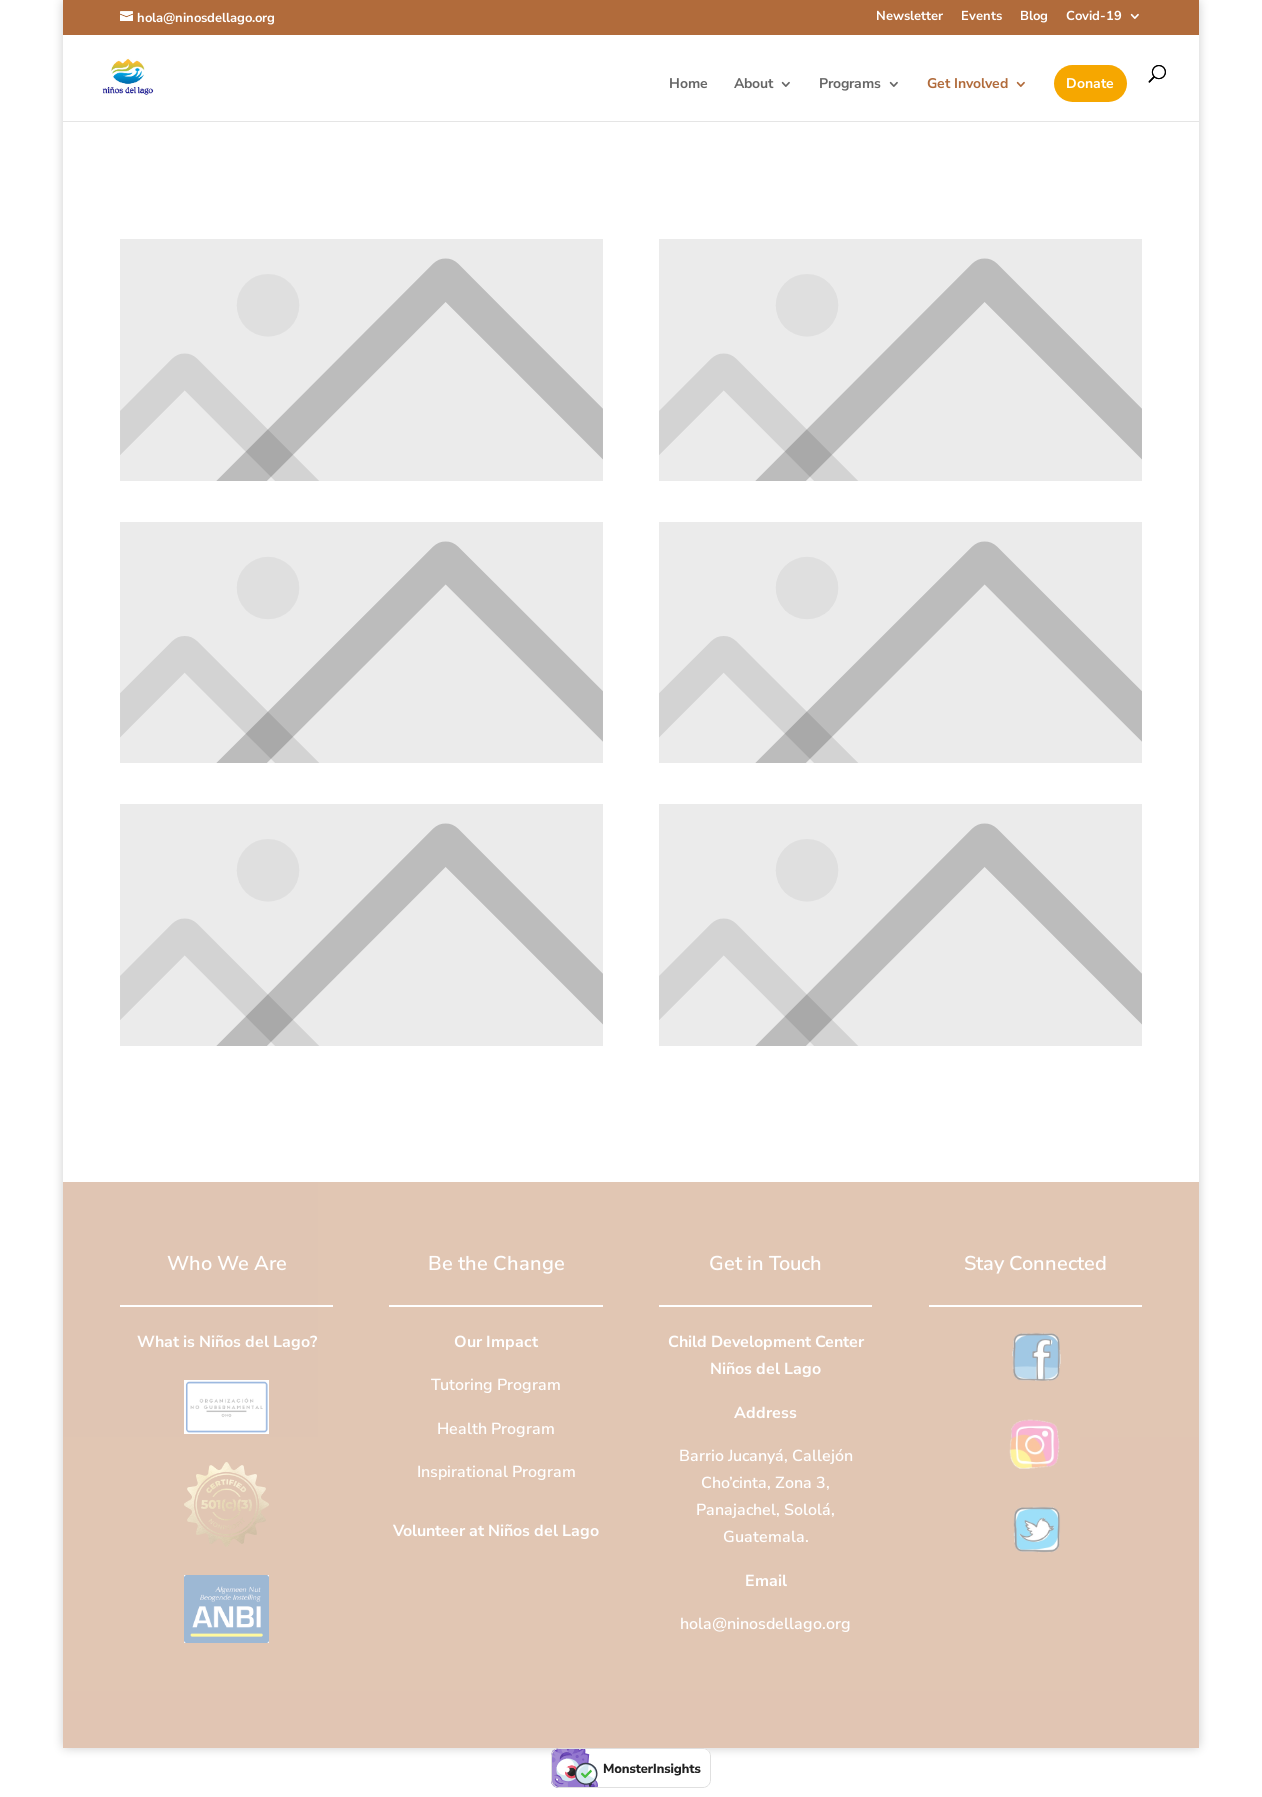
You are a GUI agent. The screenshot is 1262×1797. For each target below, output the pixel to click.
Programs (850, 85)
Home (688, 85)
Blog (1034, 17)
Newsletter (909, 17)
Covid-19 (1094, 17)
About (753, 85)
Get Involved (967, 85)
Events (981, 17)
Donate (1090, 85)
